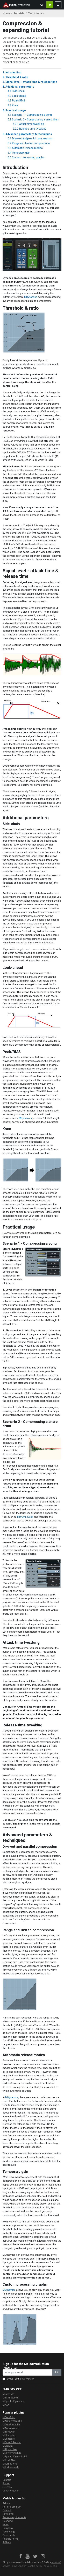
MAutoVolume (10, 2428)
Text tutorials (36, 13)
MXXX (6, 2404)
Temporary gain (21, 152)
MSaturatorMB (11, 2397)
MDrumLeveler (25, 1516)
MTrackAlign (9, 2460)
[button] (41, 4)
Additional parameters (19, 86)
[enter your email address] (27, 2372)
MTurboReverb (11, 2467)
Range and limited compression (31, 143)
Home (6, 13)
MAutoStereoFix (11, 2424)
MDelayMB (8, 2394)
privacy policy (27, 2378)
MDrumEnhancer (12, 2442)
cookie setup (51, 2566)
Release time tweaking (32, 128)
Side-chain (18, 91)
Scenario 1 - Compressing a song (32, 114)
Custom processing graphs (28, 157)
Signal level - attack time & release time (31, 82)
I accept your (20, 2378)
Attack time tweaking (31, 124)
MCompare (9, 2438)
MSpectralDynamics (13, 2401)
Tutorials (19, 13)
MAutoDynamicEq (12, 2421)
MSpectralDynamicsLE (15, 2456)
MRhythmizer (10, 2449)
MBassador (9, 2431)
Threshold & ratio (16, 77)
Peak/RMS (18, 100)
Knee (15, 105)
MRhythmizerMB (12, 2453)
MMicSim (8, 2446)
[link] (21, 2556)
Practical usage (15, 110)
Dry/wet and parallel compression (32, 138)
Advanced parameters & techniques (28, 134)
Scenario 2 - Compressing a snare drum (35, 119)
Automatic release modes (27, 148)
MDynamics (30, 296)
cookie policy (35, 2566)
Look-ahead (19, 95)
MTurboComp (10, 2463)
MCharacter (9, 2435)
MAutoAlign (9, 2417)
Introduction (13, 72)
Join (56, 2372)
